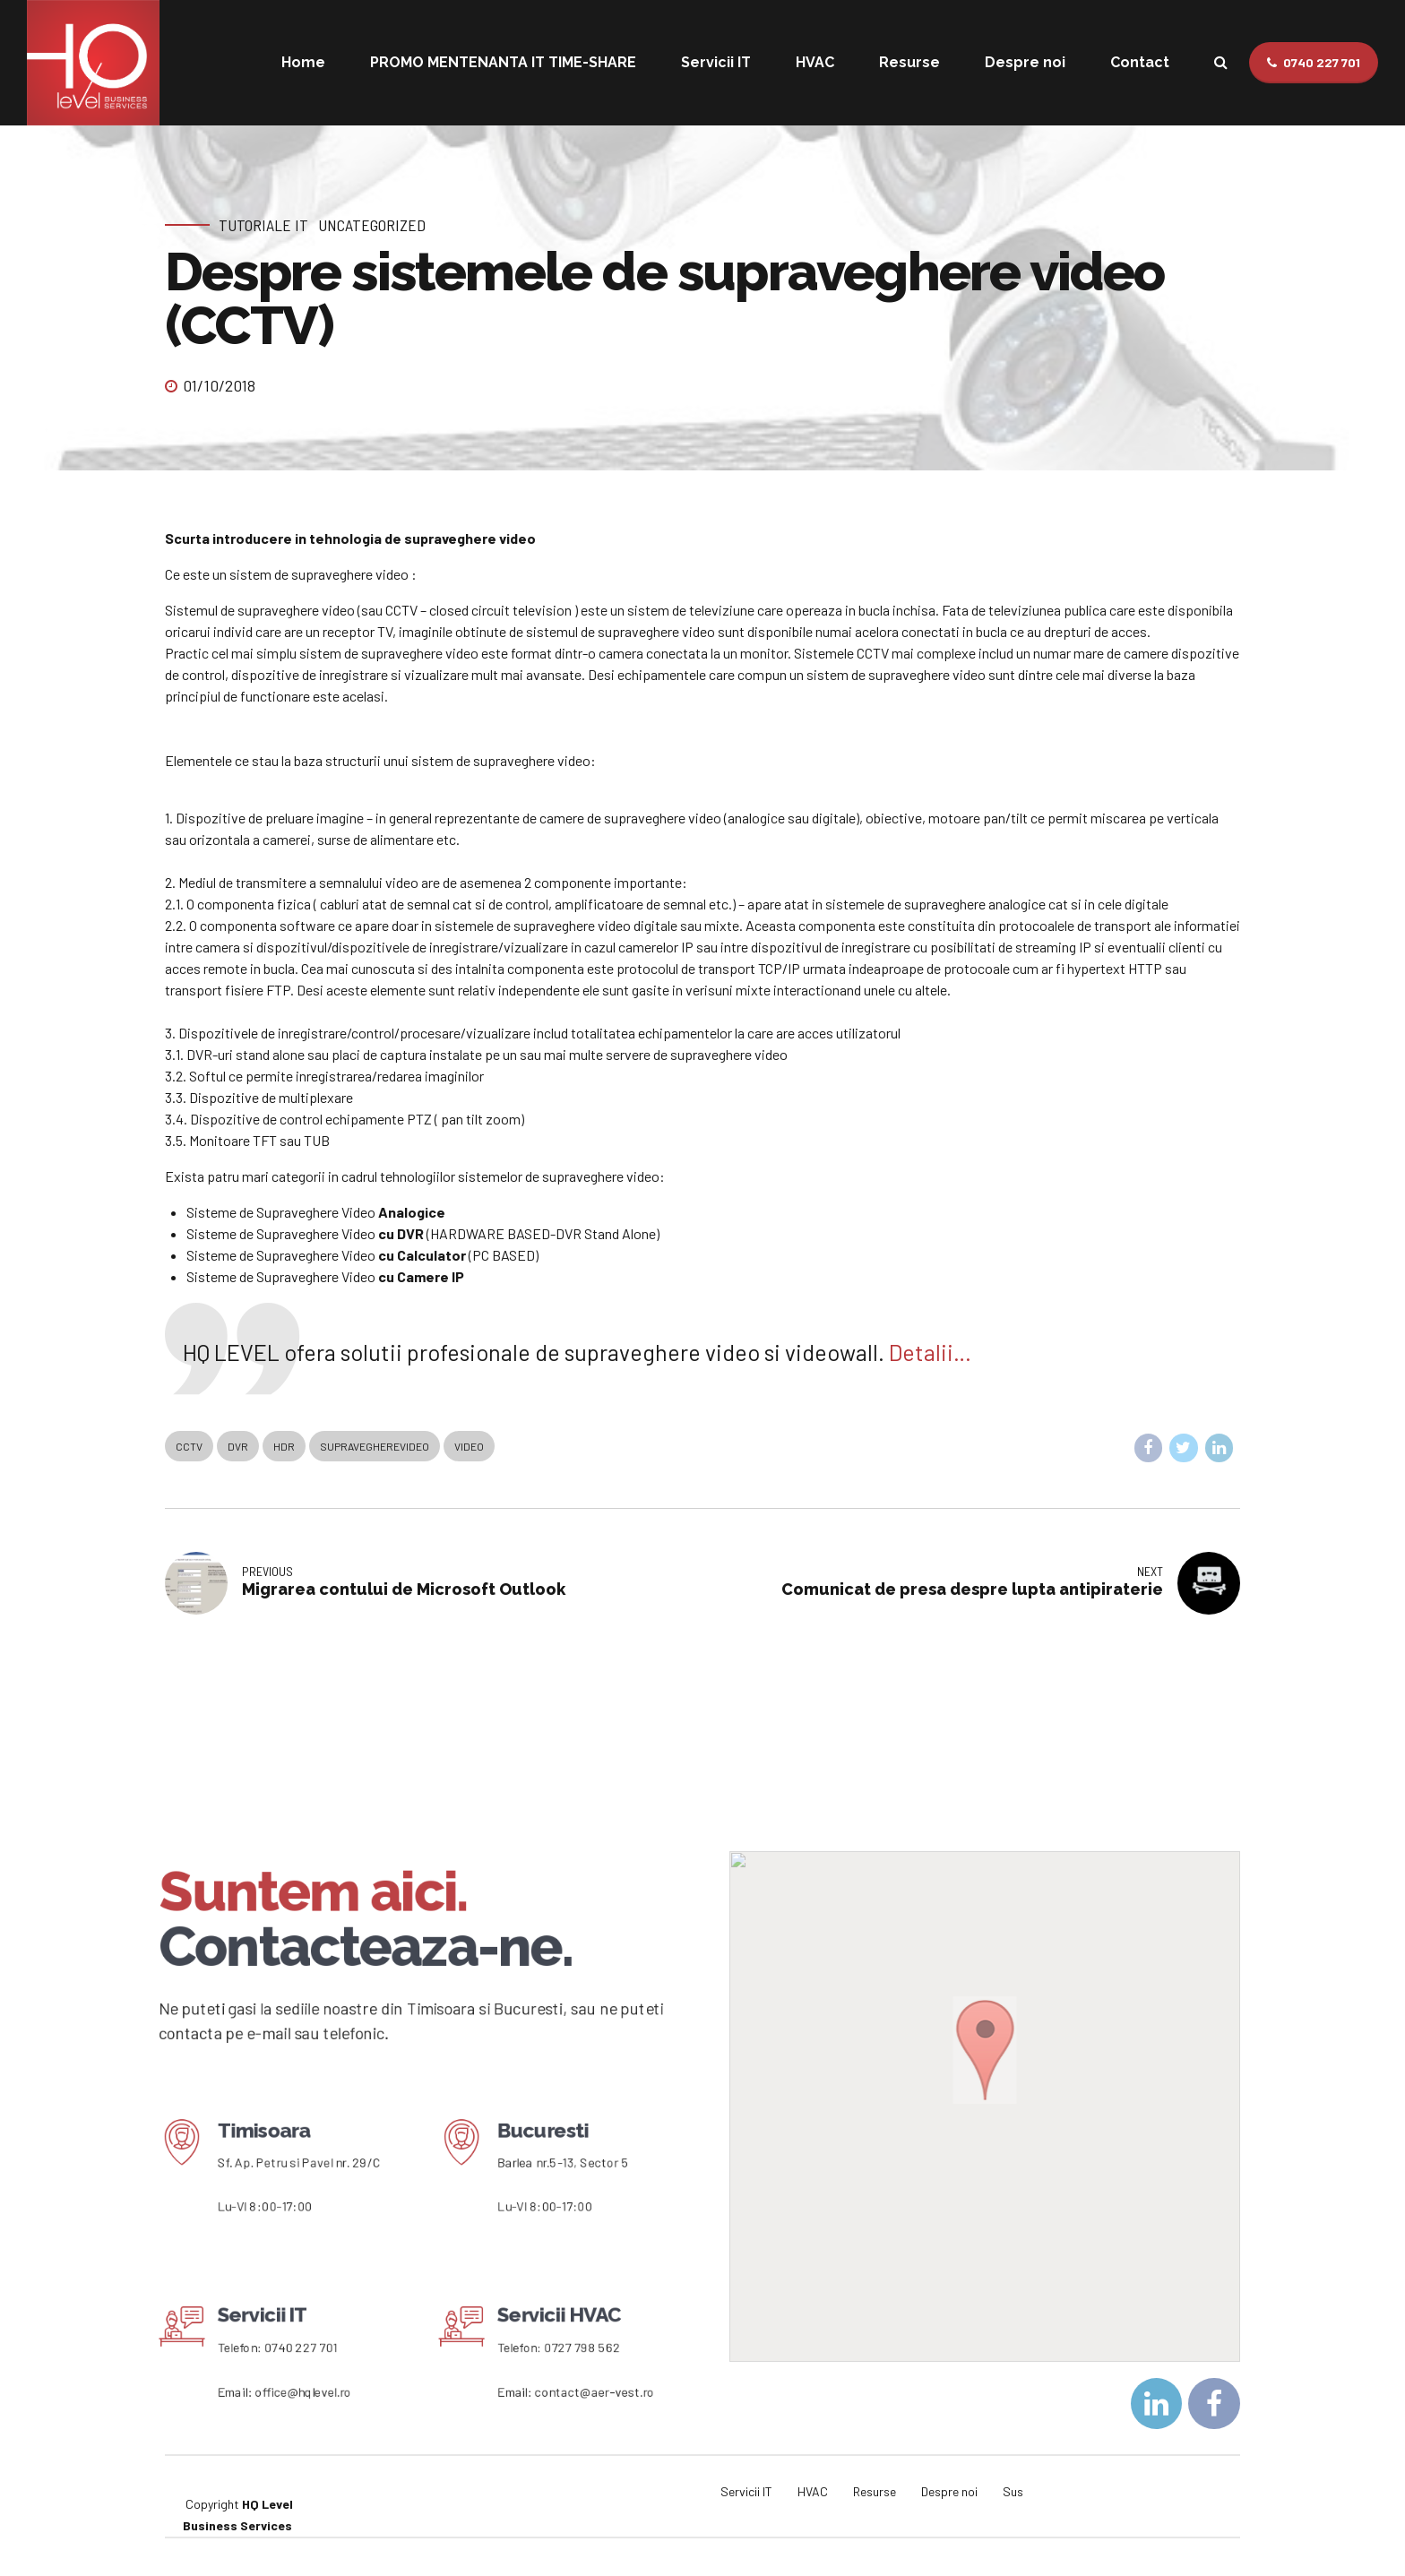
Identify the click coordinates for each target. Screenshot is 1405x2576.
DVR (238, 1446)
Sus (1013, 2491)
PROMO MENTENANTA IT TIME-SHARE (503, 62)
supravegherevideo (374, 1446)
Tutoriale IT (263, 225)
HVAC (815, 62)
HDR (284, 1446)
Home (303, 62)
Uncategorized (372, 225)
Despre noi (1025, 62)
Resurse (909, 62)
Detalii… (930, 1352)
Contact (1139, 62)
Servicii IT (716, 62)
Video (469, 1446)
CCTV (189, 1446)
